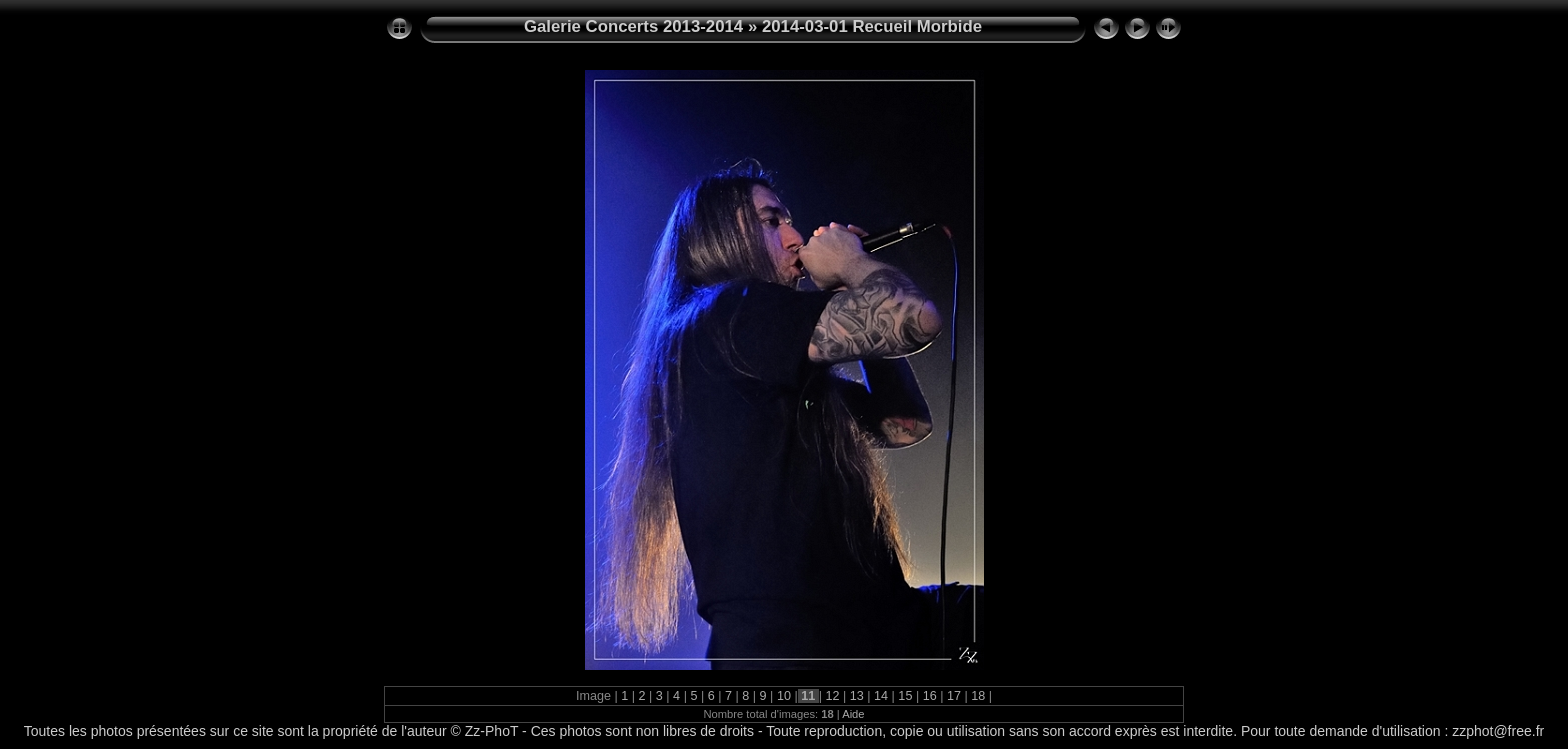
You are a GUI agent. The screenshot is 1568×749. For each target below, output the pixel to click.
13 (856, 696)
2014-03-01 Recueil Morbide (872, 26)
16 (929, 696)
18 (978, 696)
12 (832, 696)
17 (953, 696)
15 (905, 696)
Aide (853, 714)
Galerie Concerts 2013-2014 (633, 26)
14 (881, 696)
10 (783, 696)
